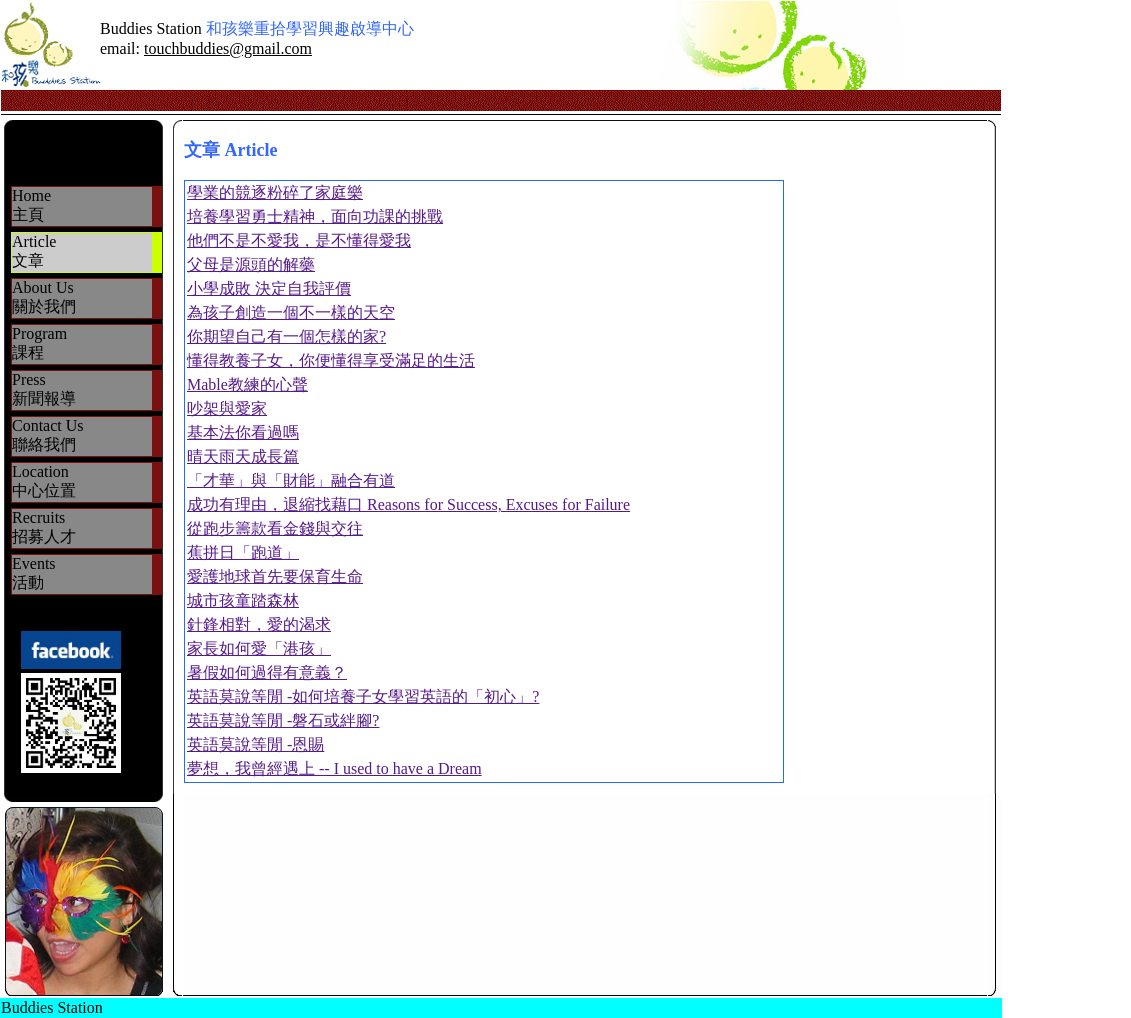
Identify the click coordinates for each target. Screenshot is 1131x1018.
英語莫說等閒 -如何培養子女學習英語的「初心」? (363, 696)
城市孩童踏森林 (243, 600)
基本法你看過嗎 (243, 432)
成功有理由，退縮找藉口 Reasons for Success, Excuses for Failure (408, 504)
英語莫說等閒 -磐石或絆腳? (283, 720)
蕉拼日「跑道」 (243, 552)
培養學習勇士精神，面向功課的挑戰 (315, 216)
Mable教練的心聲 (247, 384)
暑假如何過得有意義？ (267, 672)
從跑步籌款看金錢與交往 (275, 528)
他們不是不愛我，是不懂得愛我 (299, 240)
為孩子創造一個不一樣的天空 (291, 312)
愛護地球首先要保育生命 (275, 576)
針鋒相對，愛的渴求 (259, 624)
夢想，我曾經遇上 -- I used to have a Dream (334, 768)
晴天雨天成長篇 (243, 456)
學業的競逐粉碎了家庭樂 (275, 192)
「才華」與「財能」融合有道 (291, 480)
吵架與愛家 (227, 408)
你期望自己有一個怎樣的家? (286, 336)
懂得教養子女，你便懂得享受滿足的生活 (331, 360)
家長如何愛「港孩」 (259, 648)
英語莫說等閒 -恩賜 (255, 744)
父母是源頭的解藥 (251, 264)
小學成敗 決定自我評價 (269, 288)
